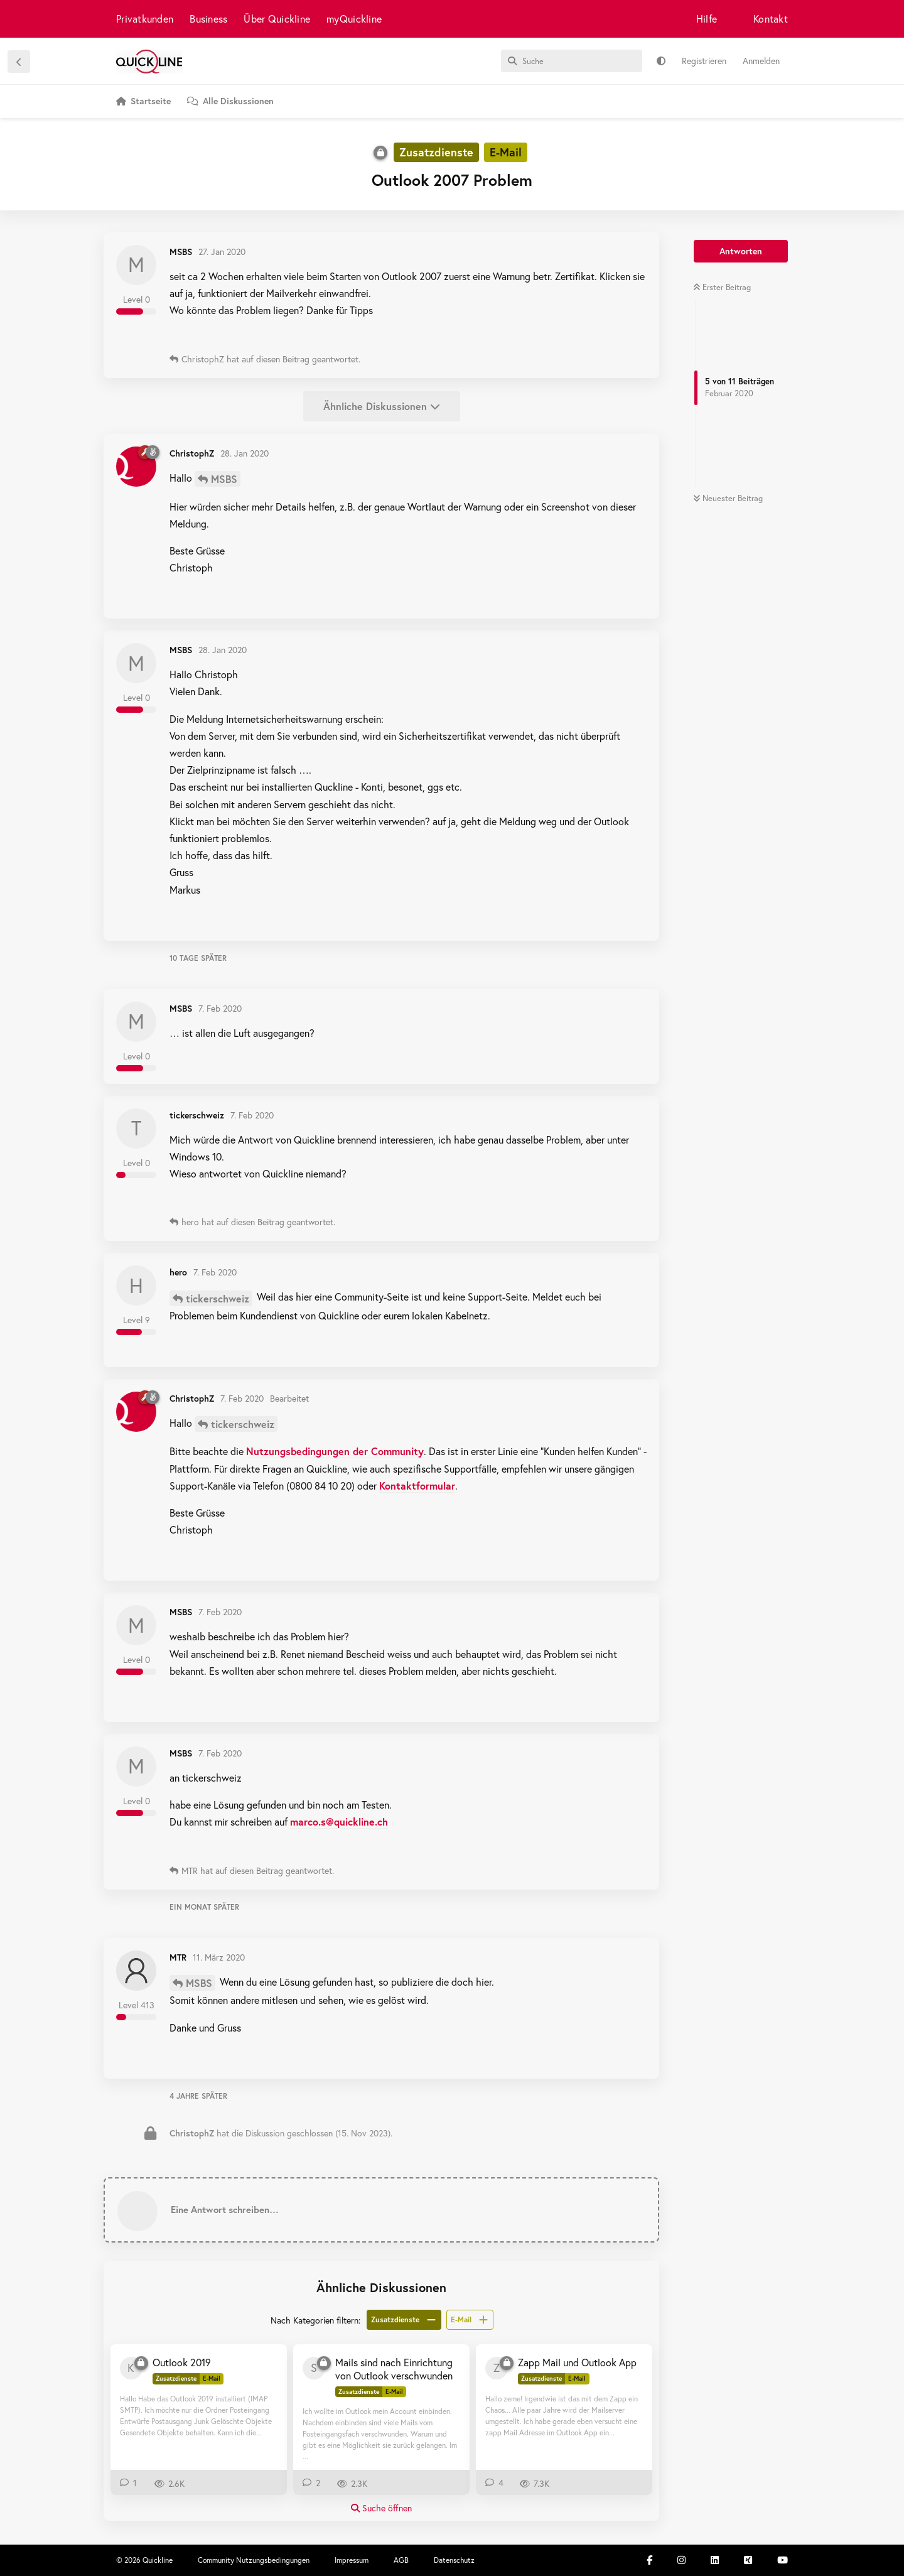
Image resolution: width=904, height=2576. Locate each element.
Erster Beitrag (722, 287)
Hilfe (706, 18)
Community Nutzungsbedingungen (253, 2560)
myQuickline (354, 18)
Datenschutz (454, 2560)
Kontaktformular (417, 1485)
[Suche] (571, 61)
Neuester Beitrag (728, 498)
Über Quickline (277, 18)
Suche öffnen (381, 2508)
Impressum (352, 2560)
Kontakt (770, 18)
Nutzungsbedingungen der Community (335, 1451)
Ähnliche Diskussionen (381, 406)
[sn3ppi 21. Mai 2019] (314, 2368)
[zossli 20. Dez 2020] (496, 2368)
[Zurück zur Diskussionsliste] (19, 61)
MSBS (224, 478)
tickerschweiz (217, 1298)
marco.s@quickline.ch (339, 1821)
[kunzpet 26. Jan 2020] (131, 2368)
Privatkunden (144, 18)
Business (208, 18)
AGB (401, 2560)
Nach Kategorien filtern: (315, 2320)
